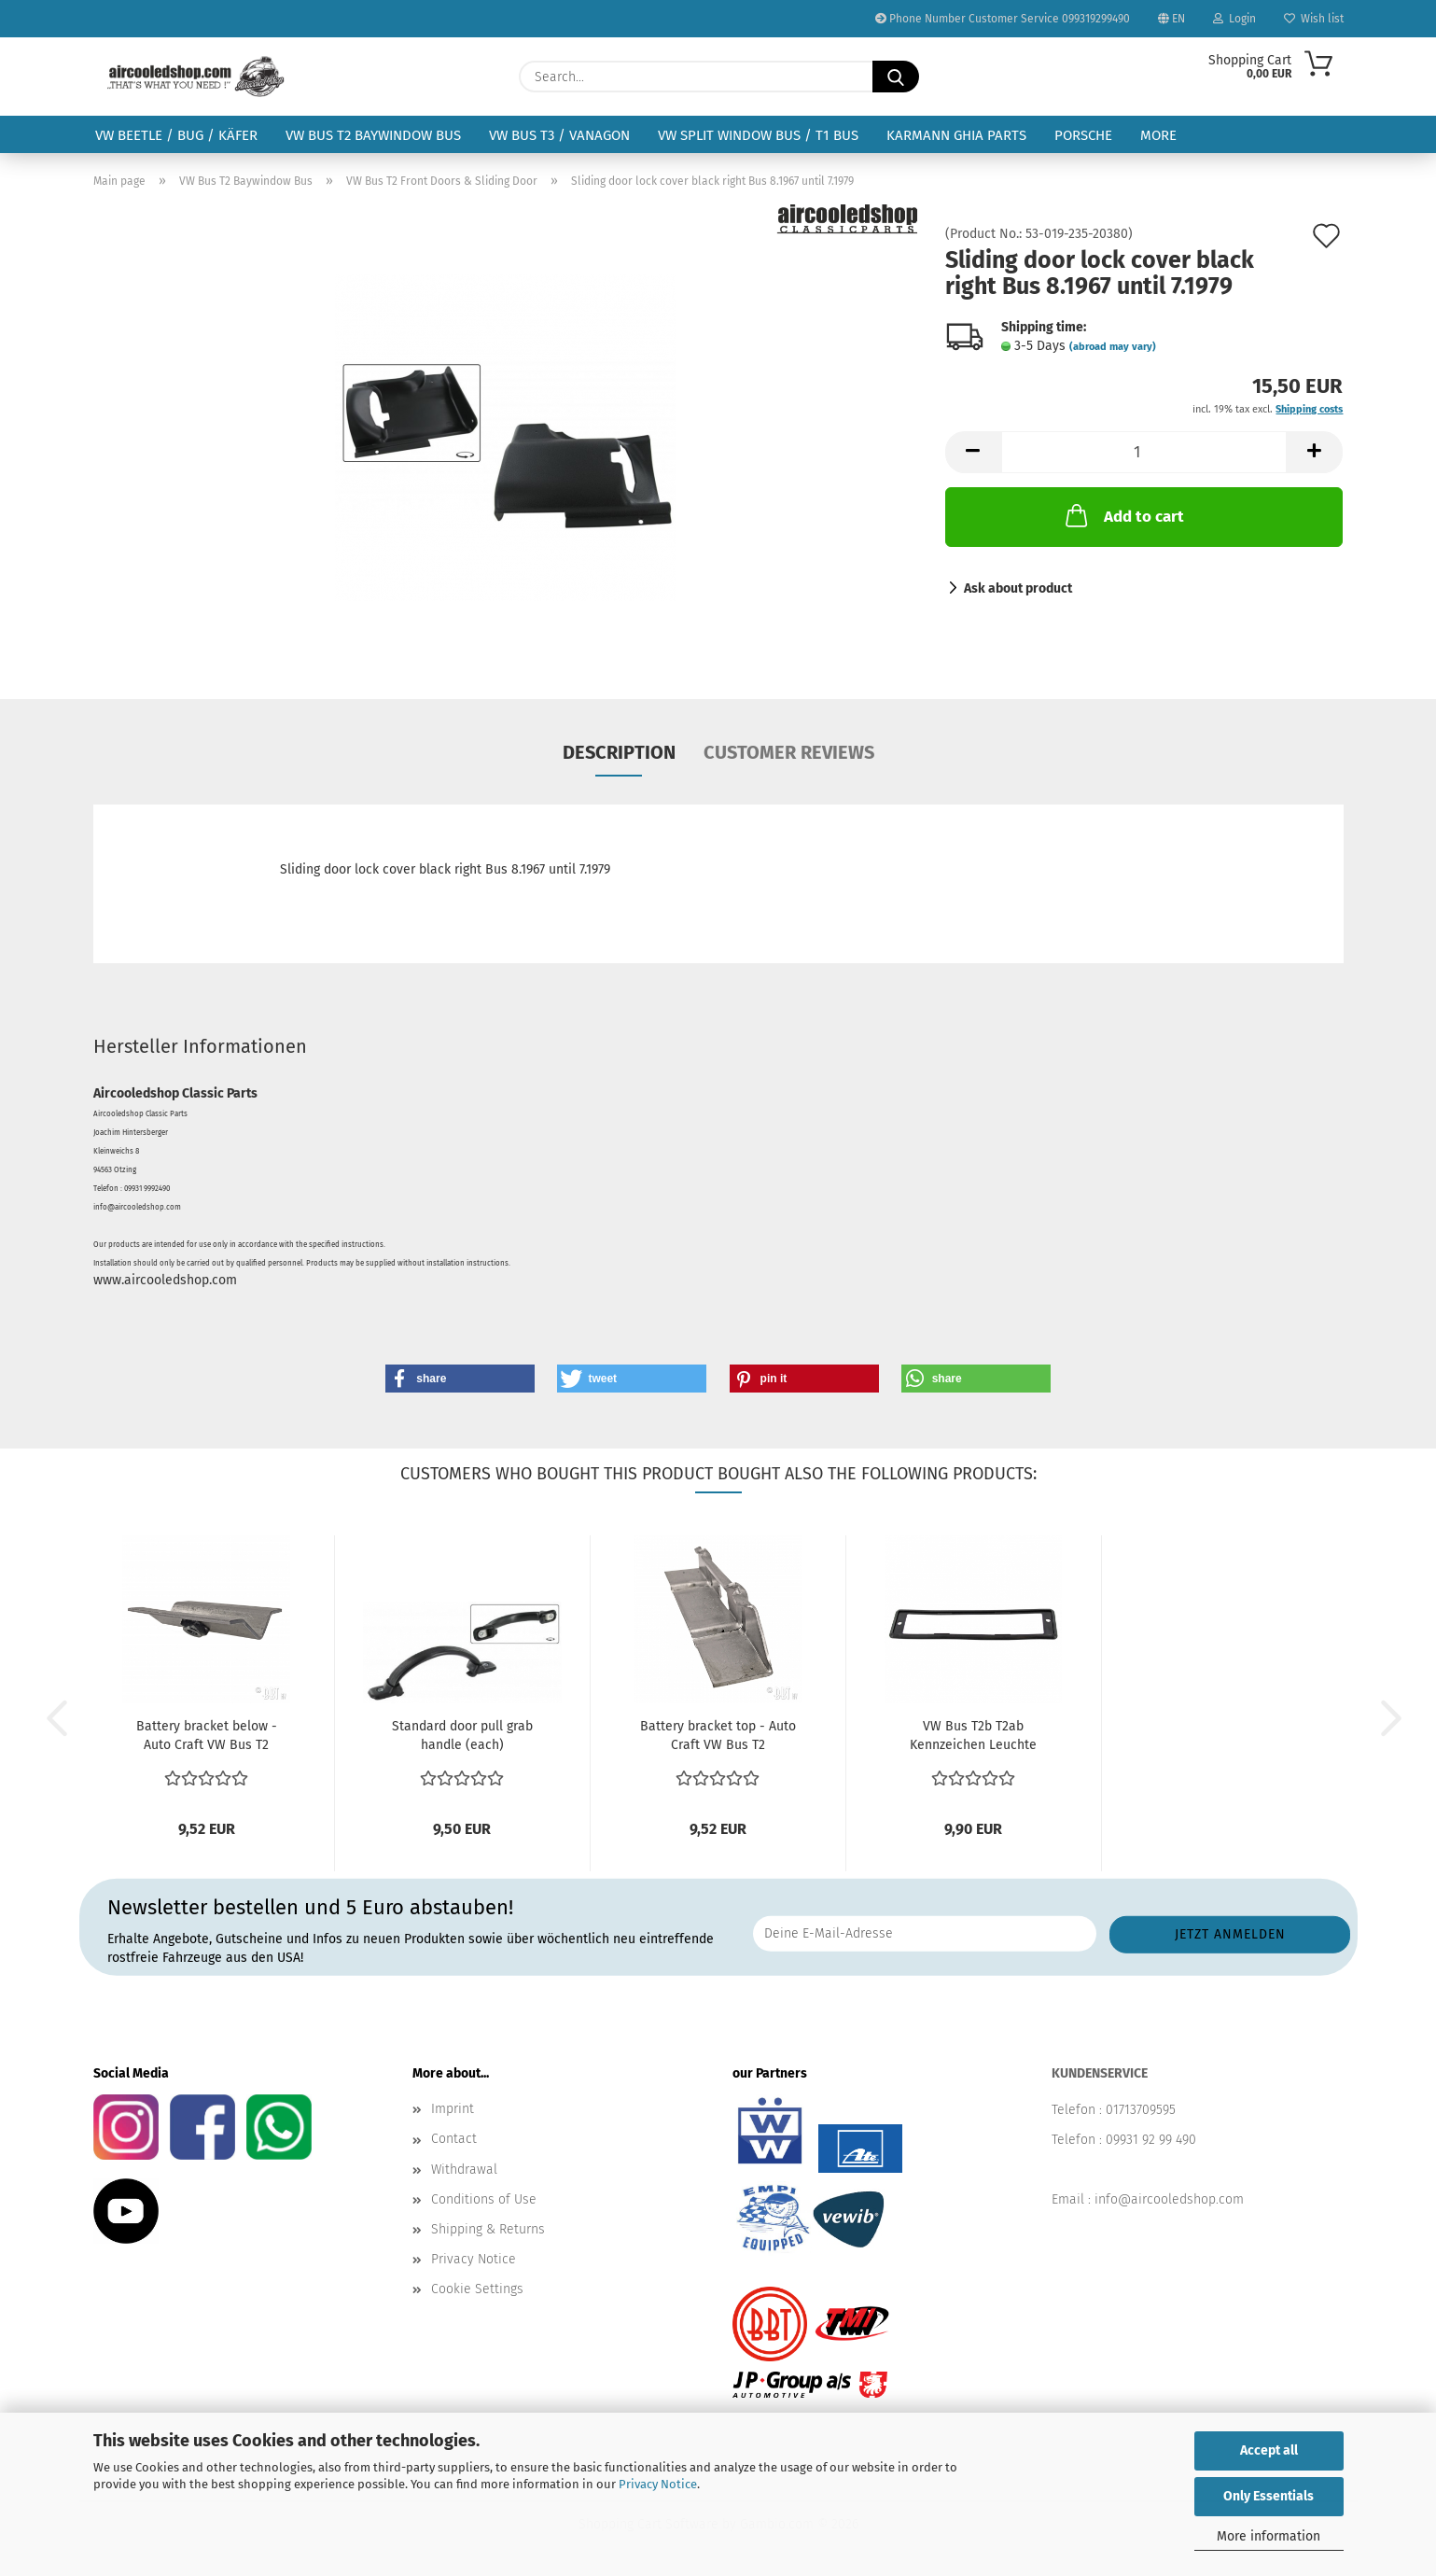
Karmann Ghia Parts (956, 135)
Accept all (1269, 2450)
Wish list (1314, 18)
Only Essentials (1268, 2496)
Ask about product (1018, 588)
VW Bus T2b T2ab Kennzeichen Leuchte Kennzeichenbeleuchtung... (974, 1736)
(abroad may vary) (1112, 347)
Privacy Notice (658, 2484)
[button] (973, 452)
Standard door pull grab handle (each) (462, 1735)
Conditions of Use (484, 2199)
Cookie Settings (477, 2289)
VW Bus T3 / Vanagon (559, 135)
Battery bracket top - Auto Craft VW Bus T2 (718, 1735)
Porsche (1083, 135)
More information (1268, 2536)
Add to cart (1123, 515)
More (1158, 135)
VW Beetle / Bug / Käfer (176, 135)
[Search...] (895, 76)
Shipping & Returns (488, 2229)
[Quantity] (1144, 452)
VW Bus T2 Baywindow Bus (373, 135)
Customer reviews (789, 752)
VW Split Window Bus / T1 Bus (758, 135)
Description (619, 752)
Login (1234, 18)
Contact (454, 2139)
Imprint (452, 2109)
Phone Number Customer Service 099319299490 (1002, 18)
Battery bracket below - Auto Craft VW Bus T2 (206, 1735)
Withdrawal (464, 2169)
